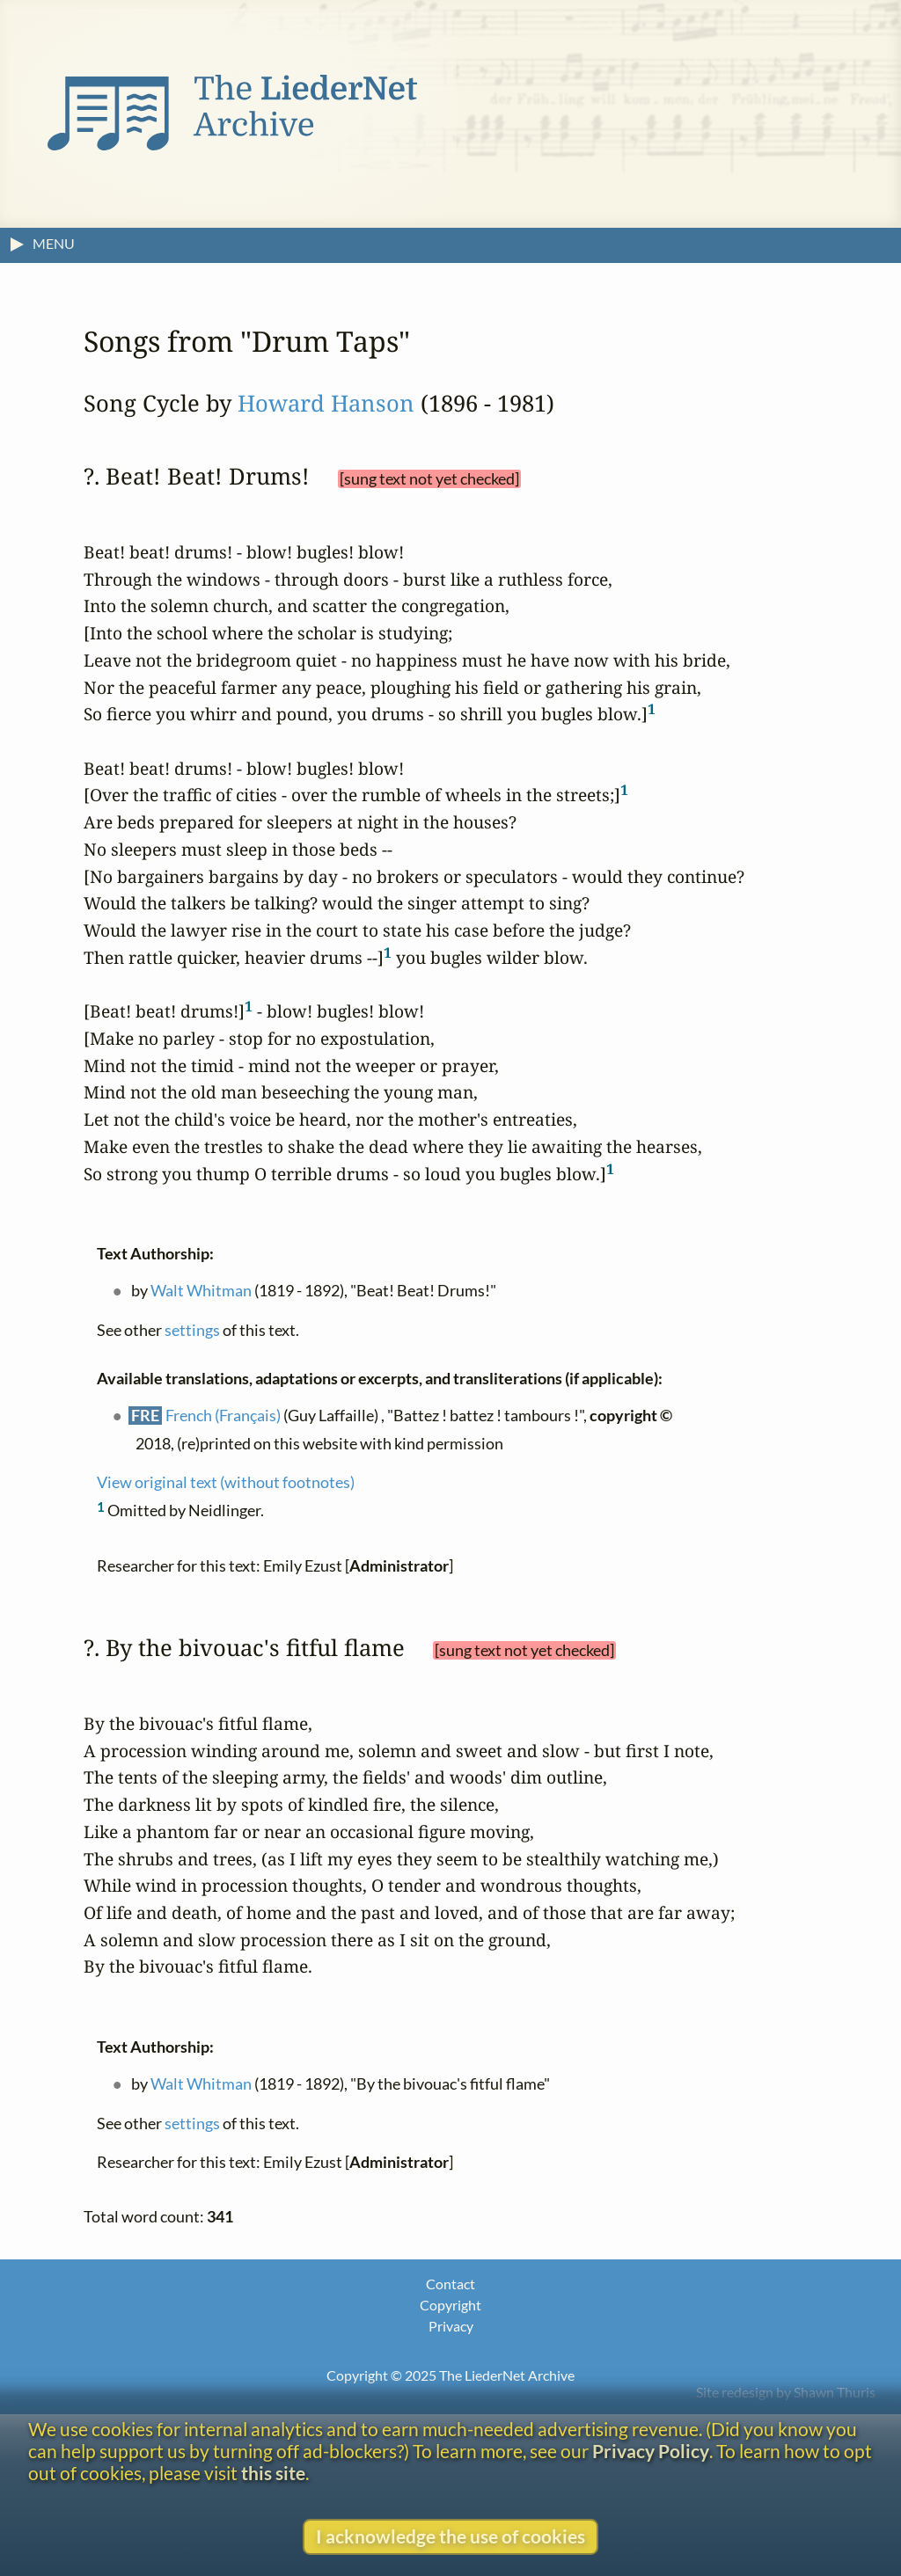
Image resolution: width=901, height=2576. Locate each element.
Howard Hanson (326, 403)
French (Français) (223, 1414)
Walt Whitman (201, 1290)
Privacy (451, 2325)
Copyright (450, 2304)
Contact (450, 2283)
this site (273, 2473)
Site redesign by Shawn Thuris (785, 2391)
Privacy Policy (650, 2451)
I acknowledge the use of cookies (450, 2536)
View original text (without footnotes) (226, 1482)
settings (192, 1329)
